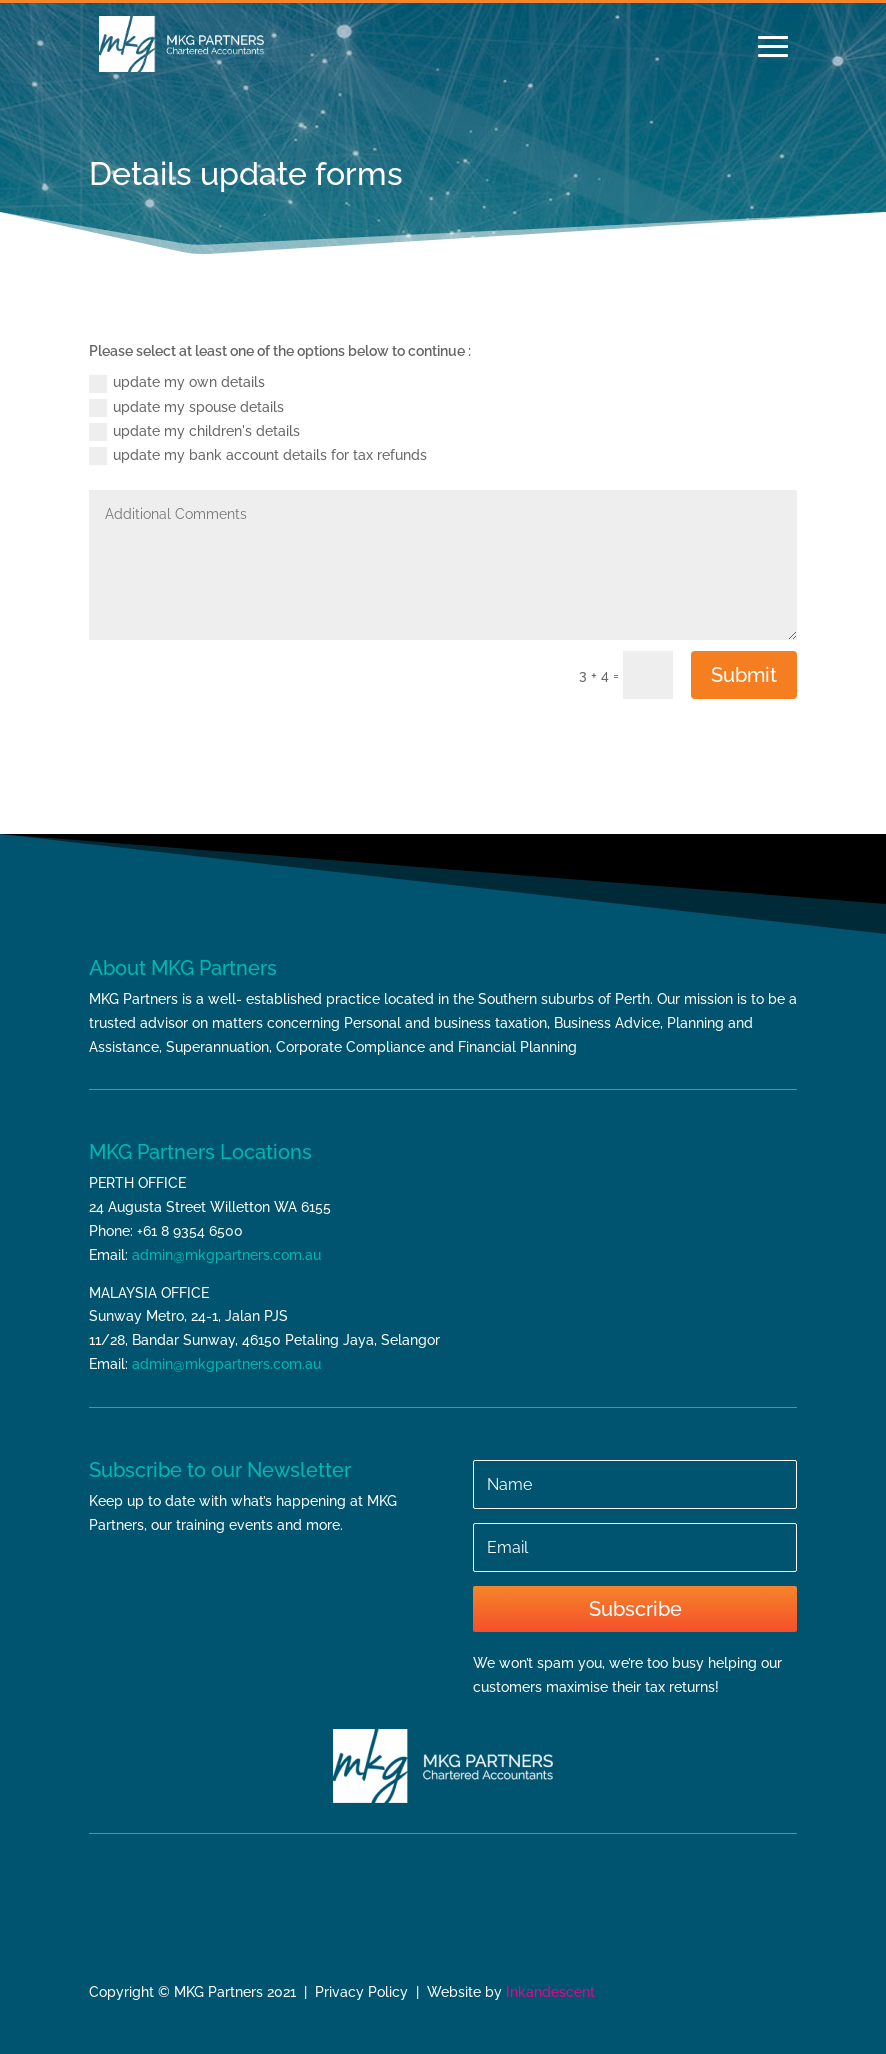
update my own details (177, 383)
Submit (744, 675)
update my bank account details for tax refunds (258, 456)
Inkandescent (550, 1992)
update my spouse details (186, 408)
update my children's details (194, 432)
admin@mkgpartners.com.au (226, 1255)
